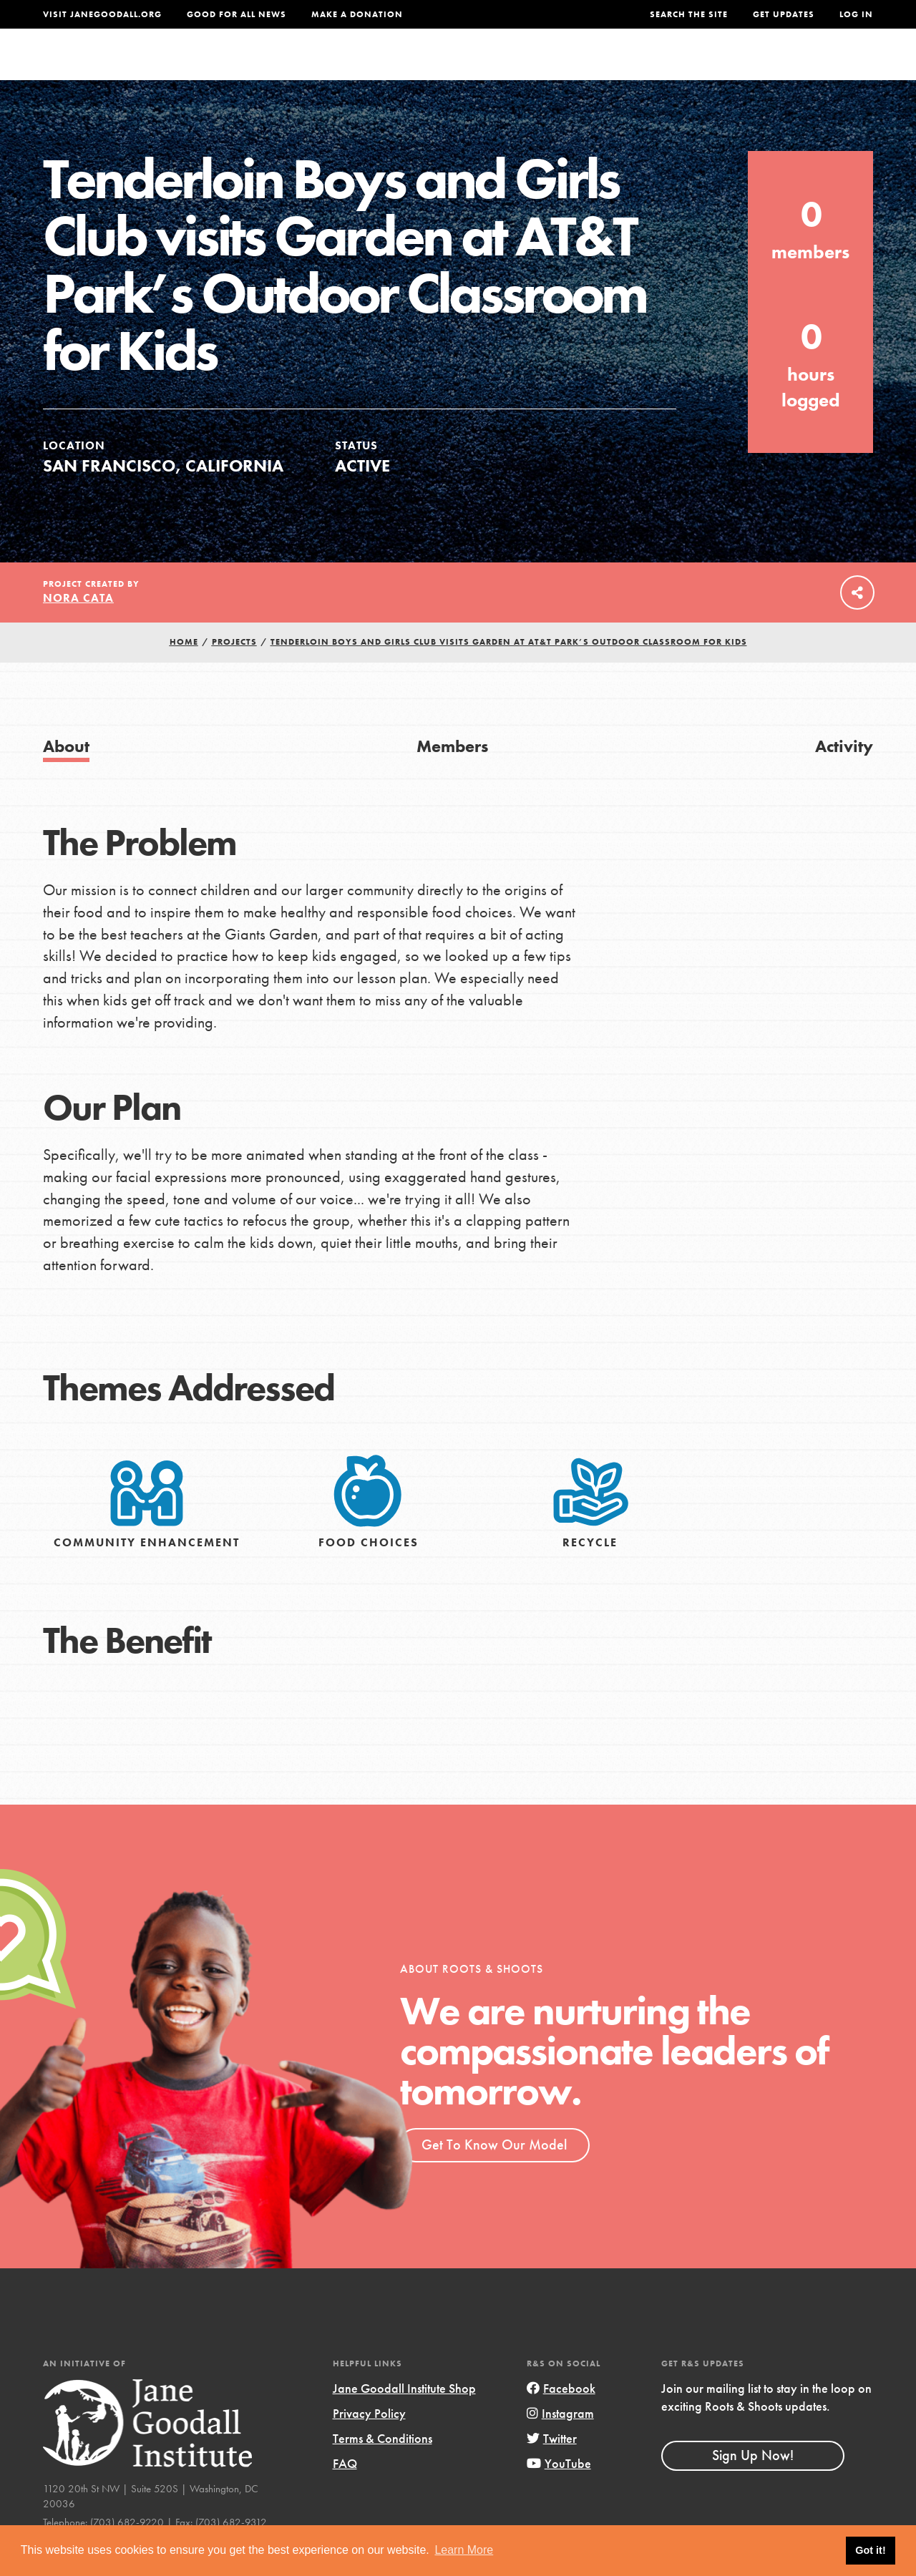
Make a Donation (357, 14)
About (301, 67)
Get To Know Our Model (494, 2173)
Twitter (552, 2467)
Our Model (580, 67)
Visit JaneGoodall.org (102, 14)
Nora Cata (78, 626)
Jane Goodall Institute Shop (404, 2417)
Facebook (561, 2417)
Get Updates (783, 14)
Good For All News (236, 14)
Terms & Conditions (382, 2467)
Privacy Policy (369, 2442)
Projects (664, 67)
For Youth (374, 67)
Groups (736, 67)
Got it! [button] (870, 2550)
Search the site (689, 14)
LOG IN (856, 14)
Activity (844, 774)
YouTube (559, 2492)
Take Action (826, 68)
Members (452, 774)
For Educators (477, 67)
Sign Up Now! (753, 2483)
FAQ (345, 2492)
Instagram (560, 2442)
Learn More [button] (463, 2550)
